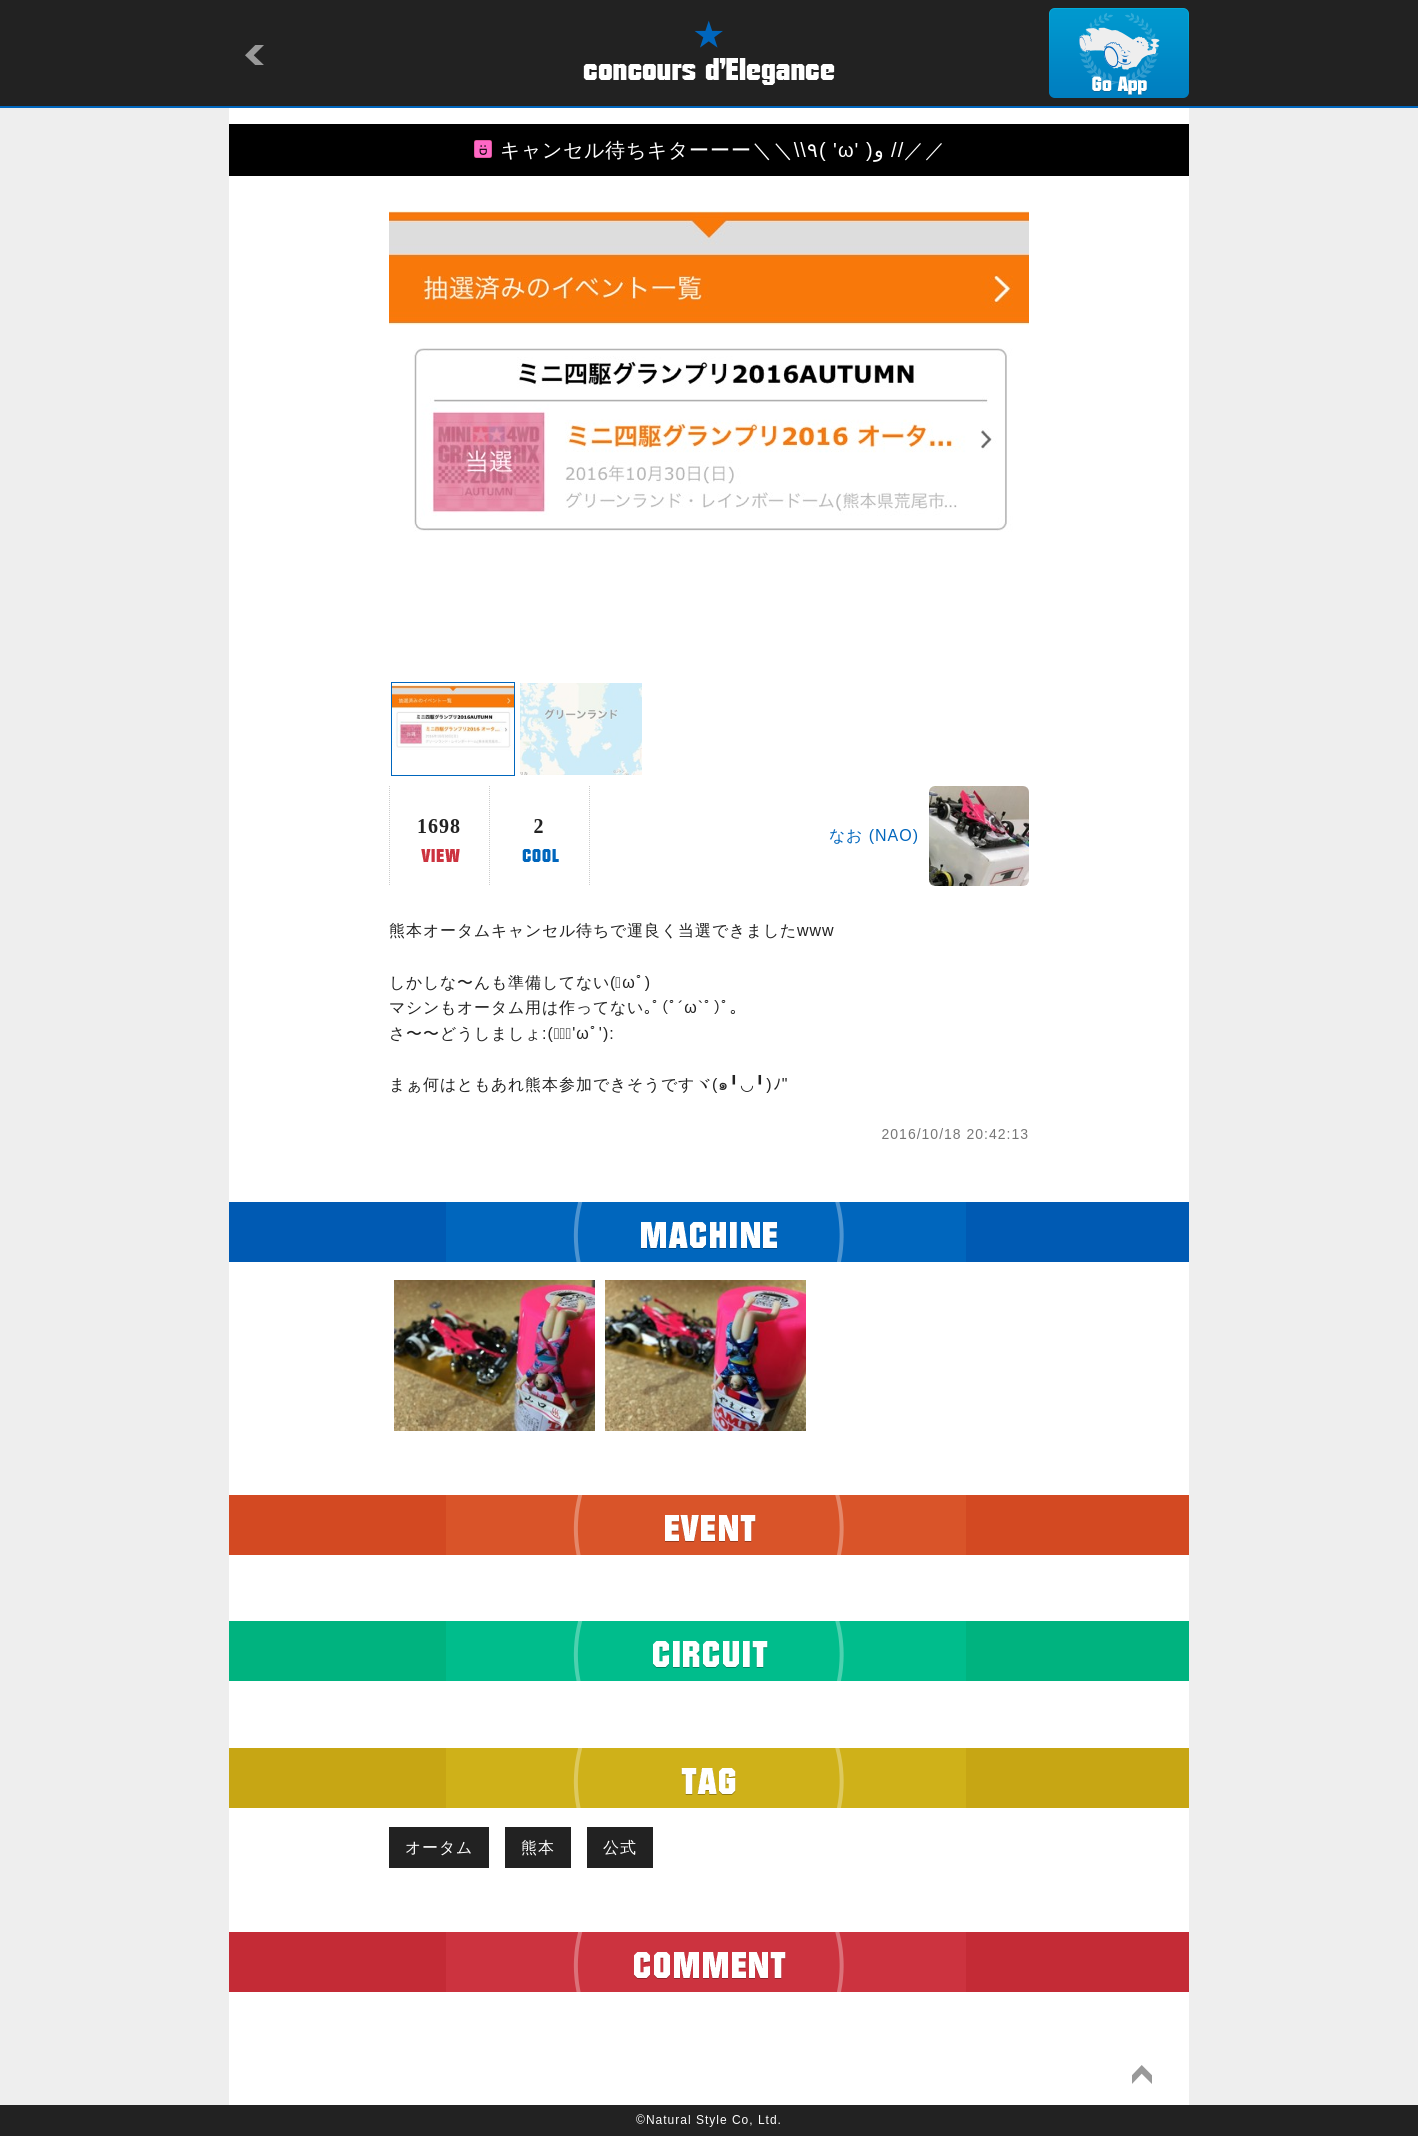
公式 (620, 1847)
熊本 (538, 1847)
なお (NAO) (874, 835)
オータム (439, 1847)
